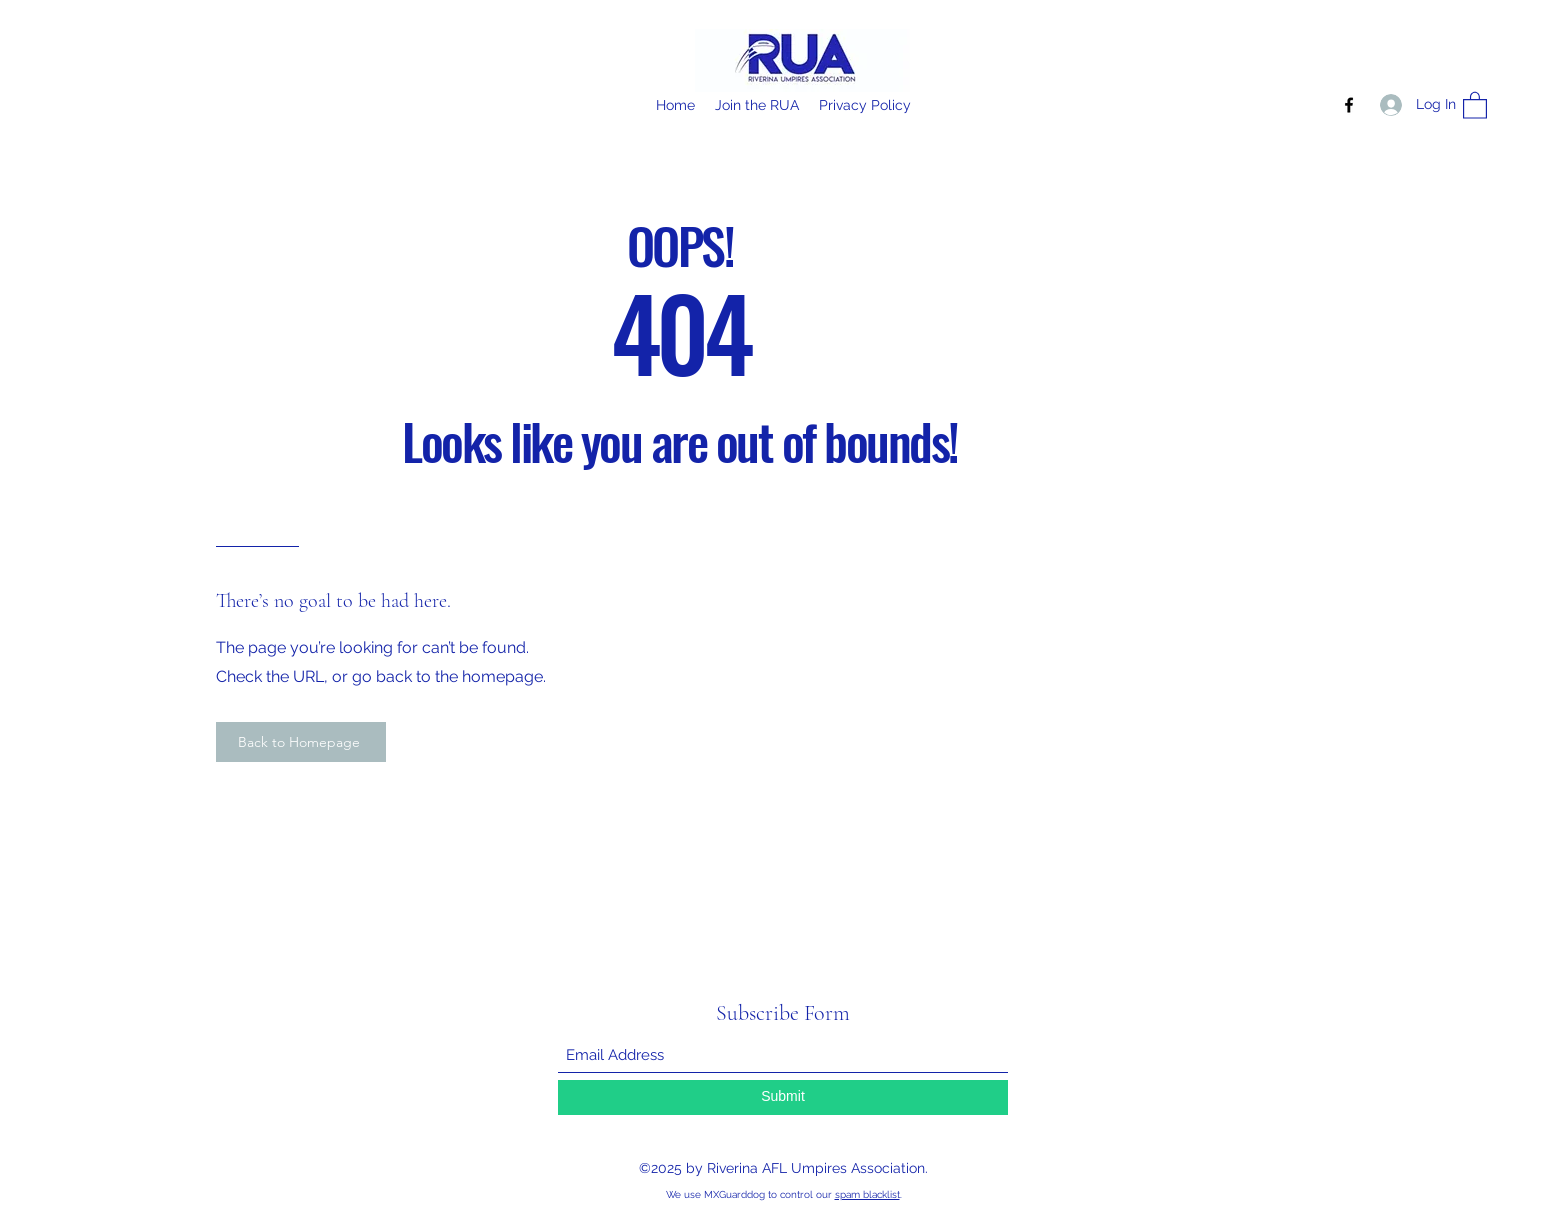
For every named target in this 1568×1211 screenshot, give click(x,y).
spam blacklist (867, 1194)
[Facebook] (1349, 105)
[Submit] (783, 1097)
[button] (1475, 104)
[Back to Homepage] (301, 742)
